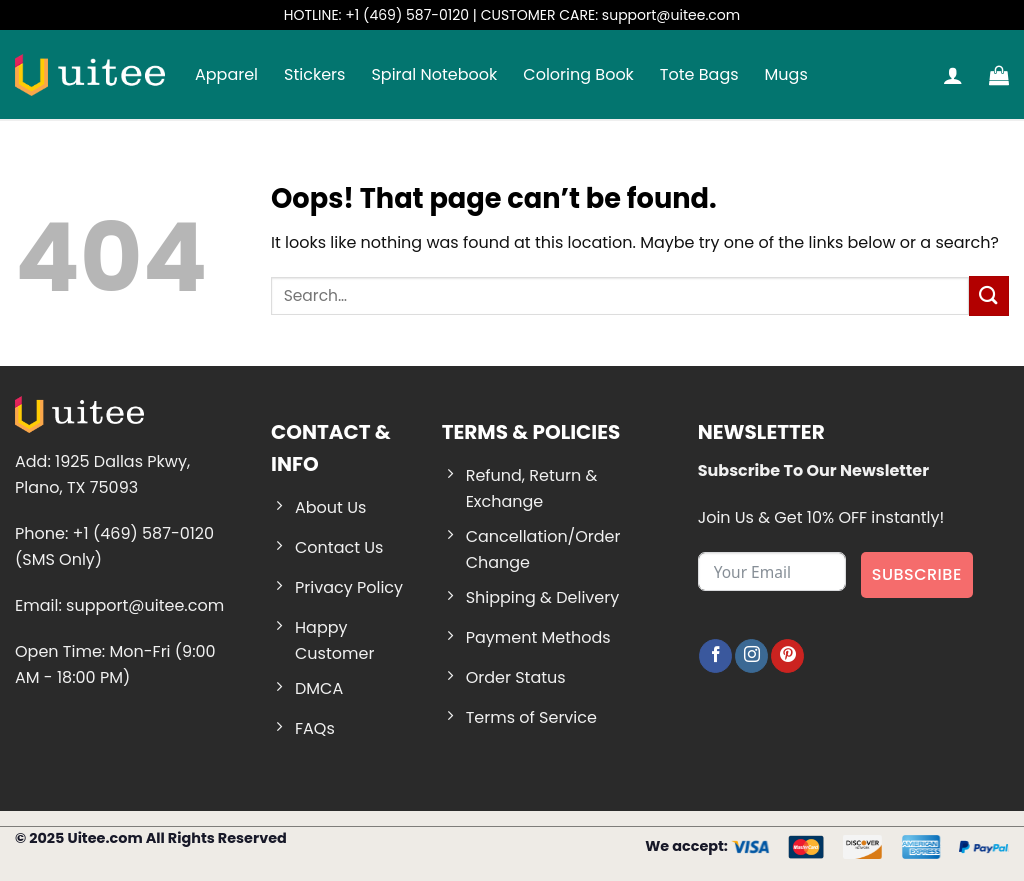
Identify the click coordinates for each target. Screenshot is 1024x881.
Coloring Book (578, 74)
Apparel (226, 74)
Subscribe (917, 574)
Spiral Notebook (434, 74)
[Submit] (989, 295)
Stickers (314, 74)
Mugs (786, 74)
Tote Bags (699, 74)
